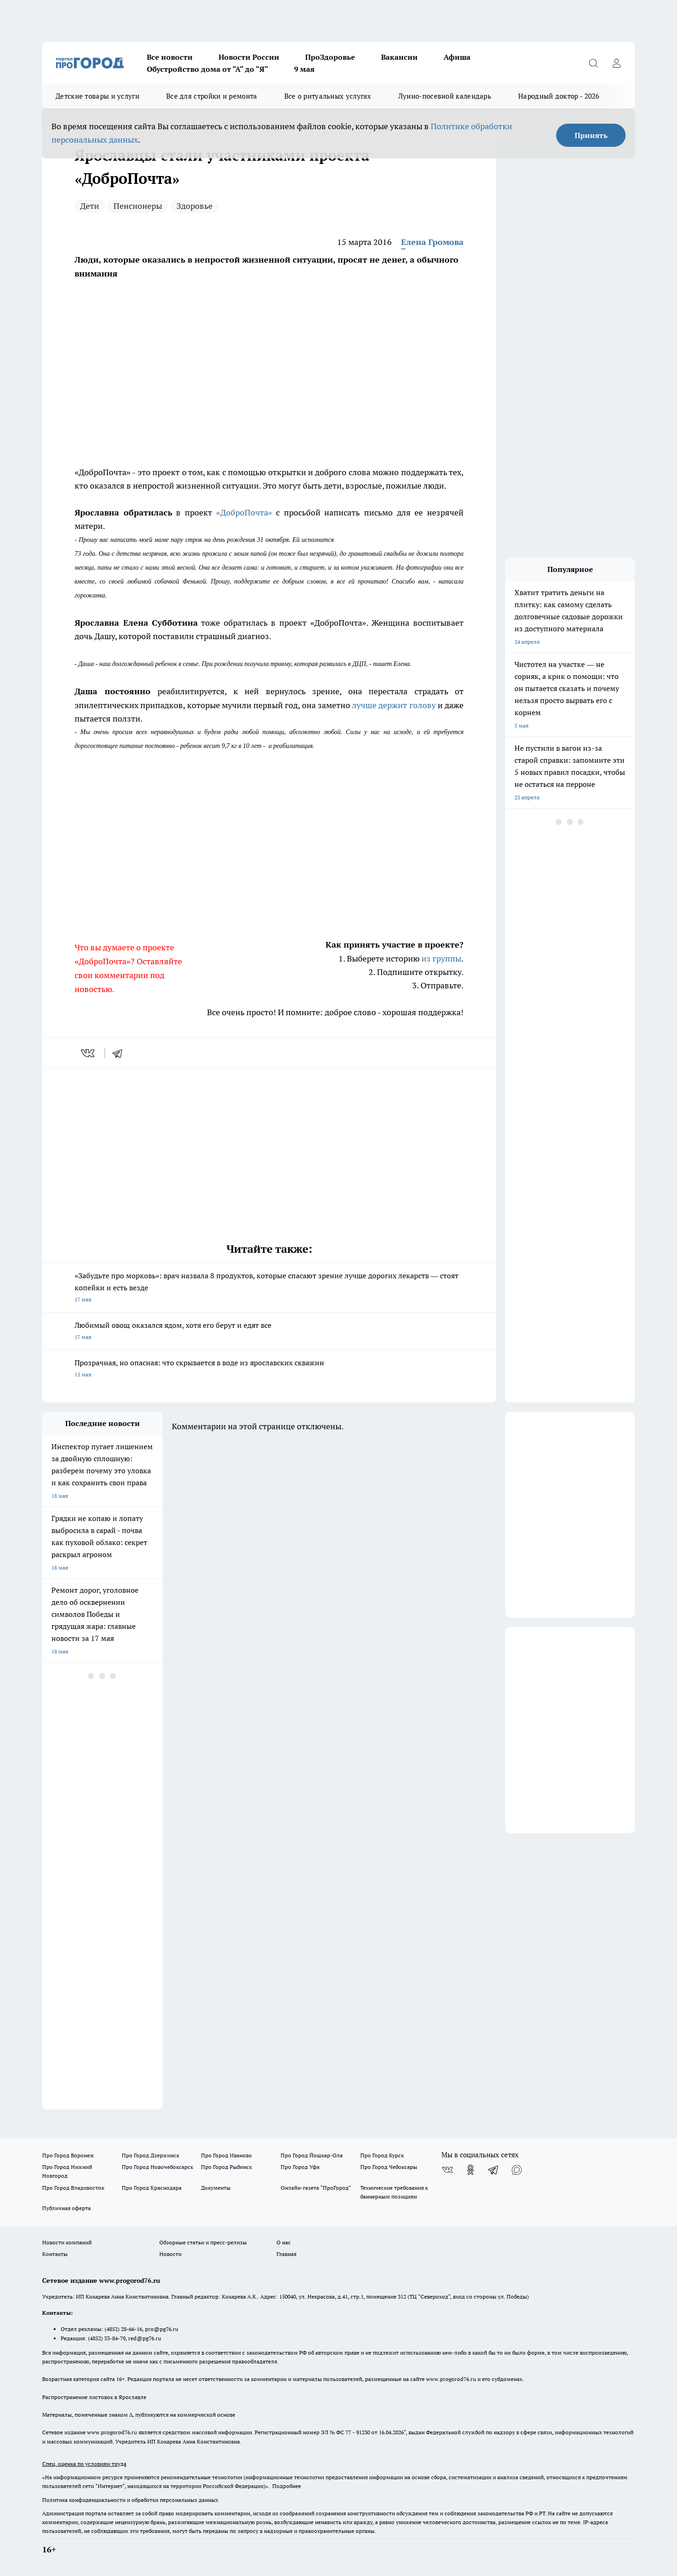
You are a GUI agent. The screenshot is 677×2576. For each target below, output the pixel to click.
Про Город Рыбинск (226, 2166)
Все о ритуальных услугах (327, 96)
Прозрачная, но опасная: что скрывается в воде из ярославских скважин (269, 1369)
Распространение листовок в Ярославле (94, 2397)
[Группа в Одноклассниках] (470, 2170)
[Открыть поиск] (593, 63)
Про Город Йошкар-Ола (312, 2155)
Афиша (457, 57)
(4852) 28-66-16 (123, 2328)
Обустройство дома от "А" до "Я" (207, 69)
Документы (216, 2187)
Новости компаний (67, 2242)
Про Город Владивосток (73, 2187)
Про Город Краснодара (152, 2187)
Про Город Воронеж (68, 2155)
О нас (283, 2242)
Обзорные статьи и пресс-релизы (203, 2242)
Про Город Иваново (226, 2155)
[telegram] (120, 1053)
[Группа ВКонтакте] (447, 2170)
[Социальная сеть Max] (516, 2170)
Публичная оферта (66, 2208)
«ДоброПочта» (244, 512)
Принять (591, 135)
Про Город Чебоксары (388, 2166)
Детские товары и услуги (97, 96)
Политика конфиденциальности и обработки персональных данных (130, 2499)
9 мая (304, 69)
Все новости (170, 57)
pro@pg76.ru (161, 2328)
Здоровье (194, 206)
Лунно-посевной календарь (444, 96)
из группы (441, 958)
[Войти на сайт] (616, 63)
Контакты (55, 2253)
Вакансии (399, 57)
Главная (286, 2253)
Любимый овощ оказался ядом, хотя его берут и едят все (269, 1331)
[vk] (89, 1053)
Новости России (249, 57)
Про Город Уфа (300, 2166)
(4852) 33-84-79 (106, 2338)
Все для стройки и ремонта (211, 96)
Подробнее (286, 2485)
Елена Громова (432, 242)
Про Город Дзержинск (150, 2155)
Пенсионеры (137, 206)
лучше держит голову (394, 705)
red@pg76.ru (144, 2338)
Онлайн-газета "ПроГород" (316, 2187)
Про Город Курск (382, 2155)
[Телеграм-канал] (493, 2170)
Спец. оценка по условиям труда (84, 2463)
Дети (89, 206)
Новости (170, 2253)
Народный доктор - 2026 (559, 96)
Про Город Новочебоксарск (157, 2166)
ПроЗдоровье (330, 57)
